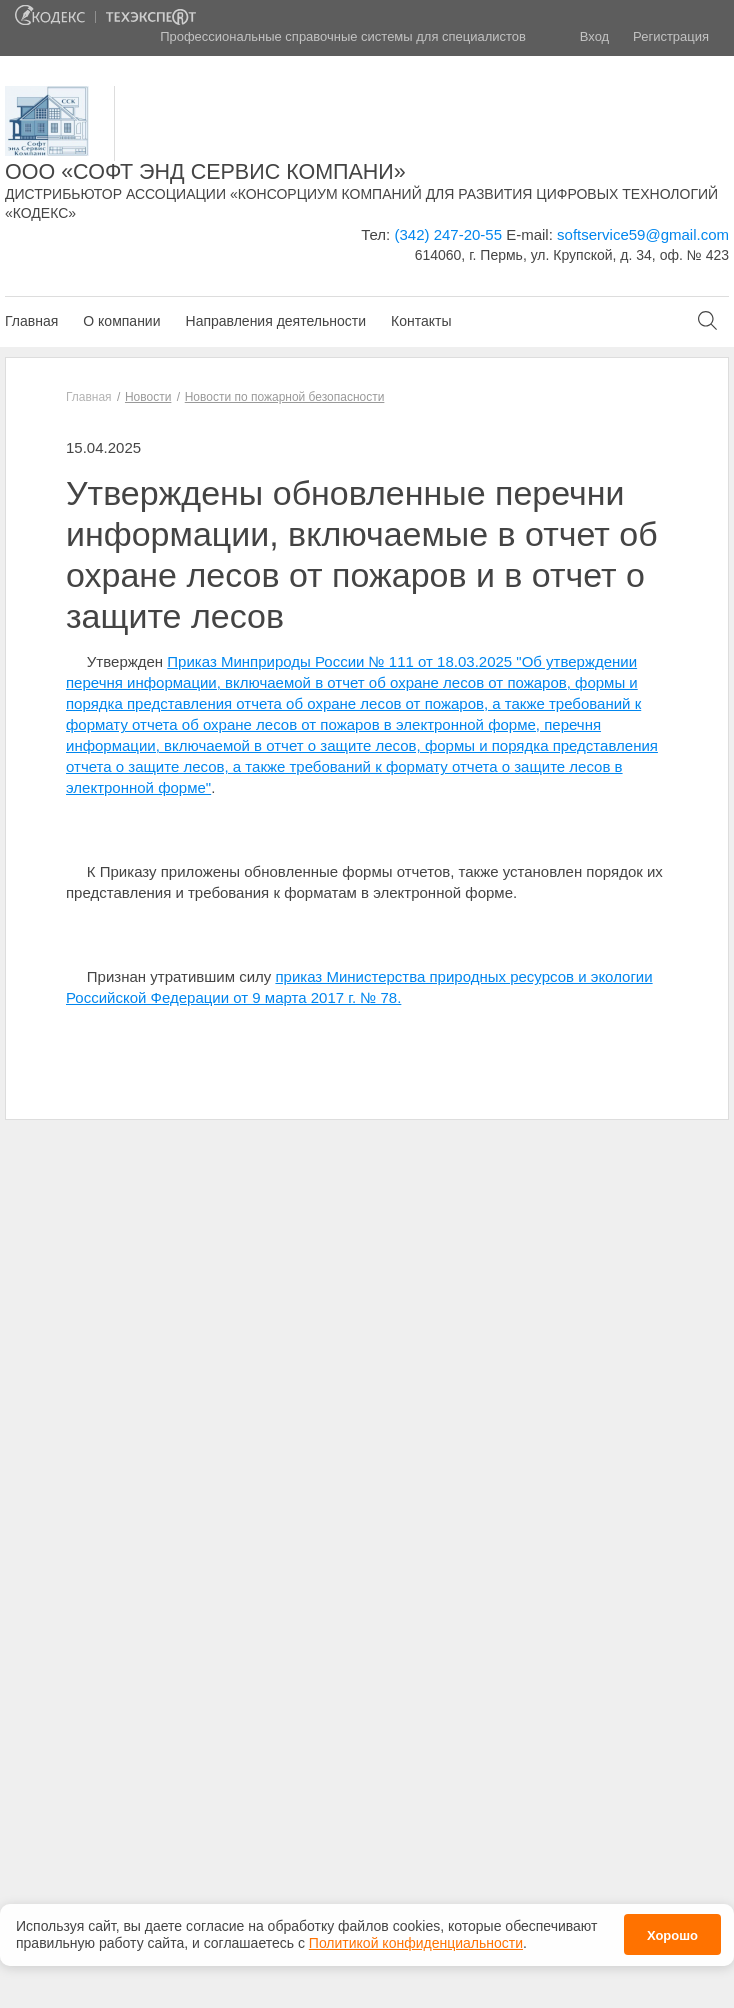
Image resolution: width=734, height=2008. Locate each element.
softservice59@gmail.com (643, 234)
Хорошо (672, 1930)
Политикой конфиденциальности (416, 1937)
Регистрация (671, 36)
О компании (121, 321)
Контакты (421, 321)
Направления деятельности (276, 321)
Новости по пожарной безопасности (285, 397)
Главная (31, 321)
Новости (148, 397)
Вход (594, 36)
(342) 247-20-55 (448, 234)
